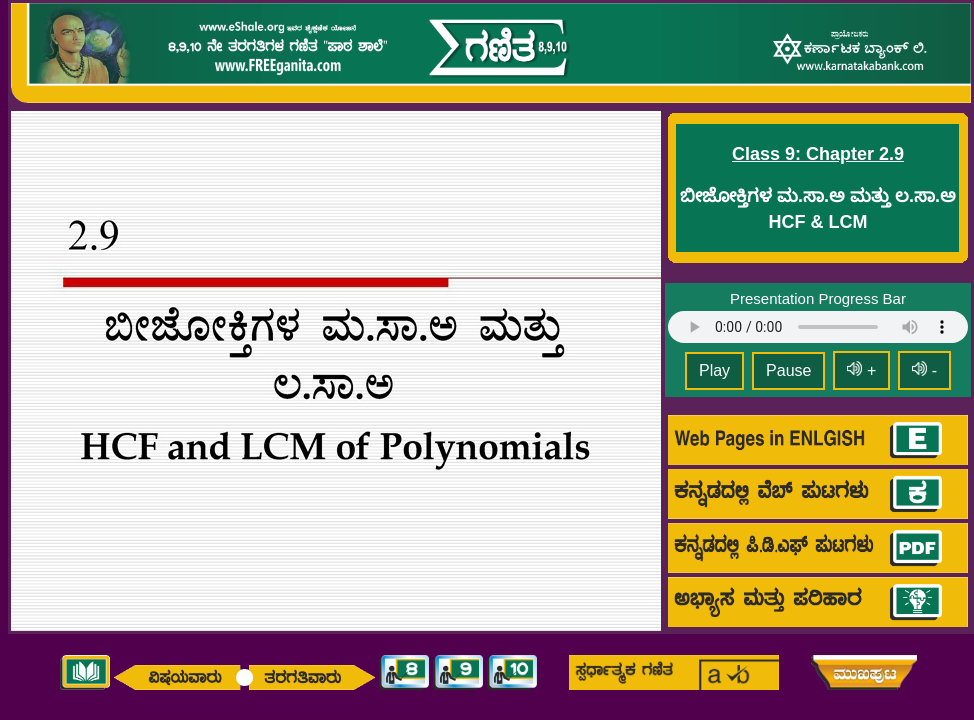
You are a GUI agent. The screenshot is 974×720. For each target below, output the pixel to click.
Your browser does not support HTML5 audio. (818, 327)
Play (714, 370)
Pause (788, 370)
